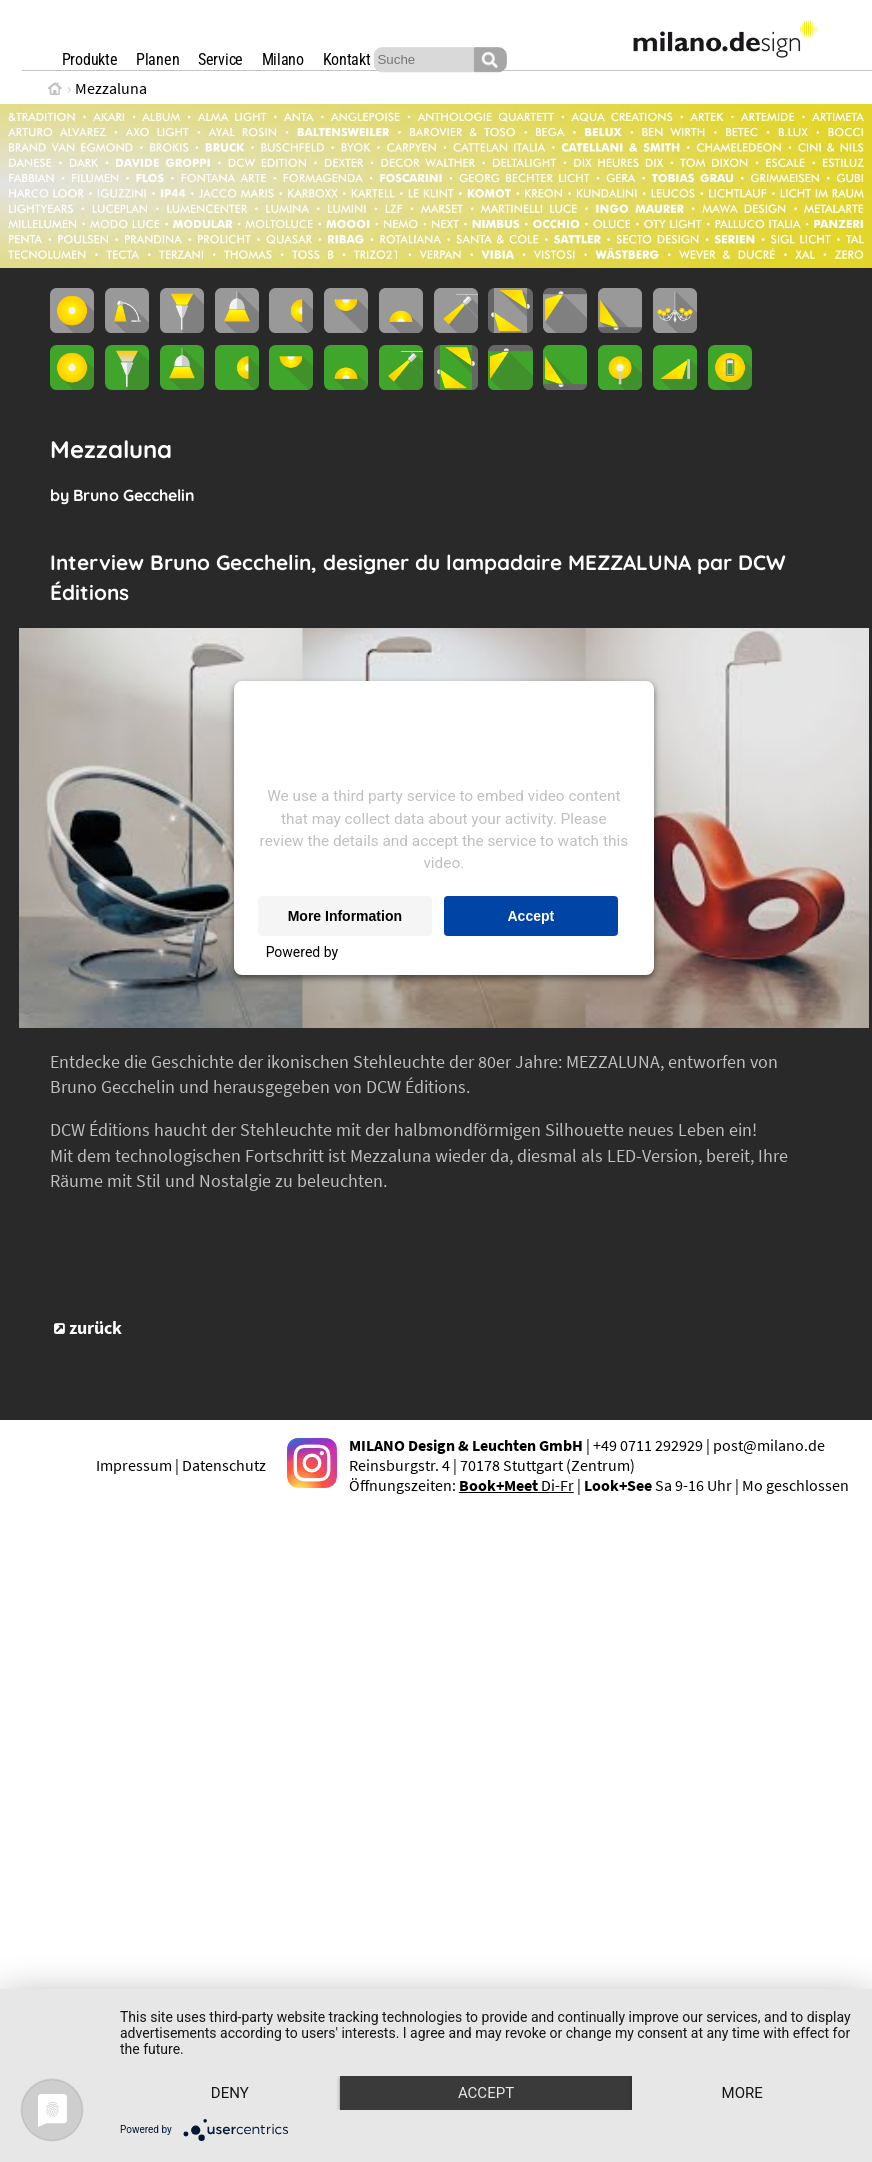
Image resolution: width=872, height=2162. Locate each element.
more (230, 2092)
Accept (531, 916)
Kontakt (347, 59)
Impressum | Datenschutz (181, 1465)
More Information (345, 916)
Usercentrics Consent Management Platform (482, 952)
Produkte (89, 59)
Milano (283, 59)
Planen (157, 59)
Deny (231, 2058)
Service (220, 59)
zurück (95, 1328)
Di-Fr (516, 1485)
